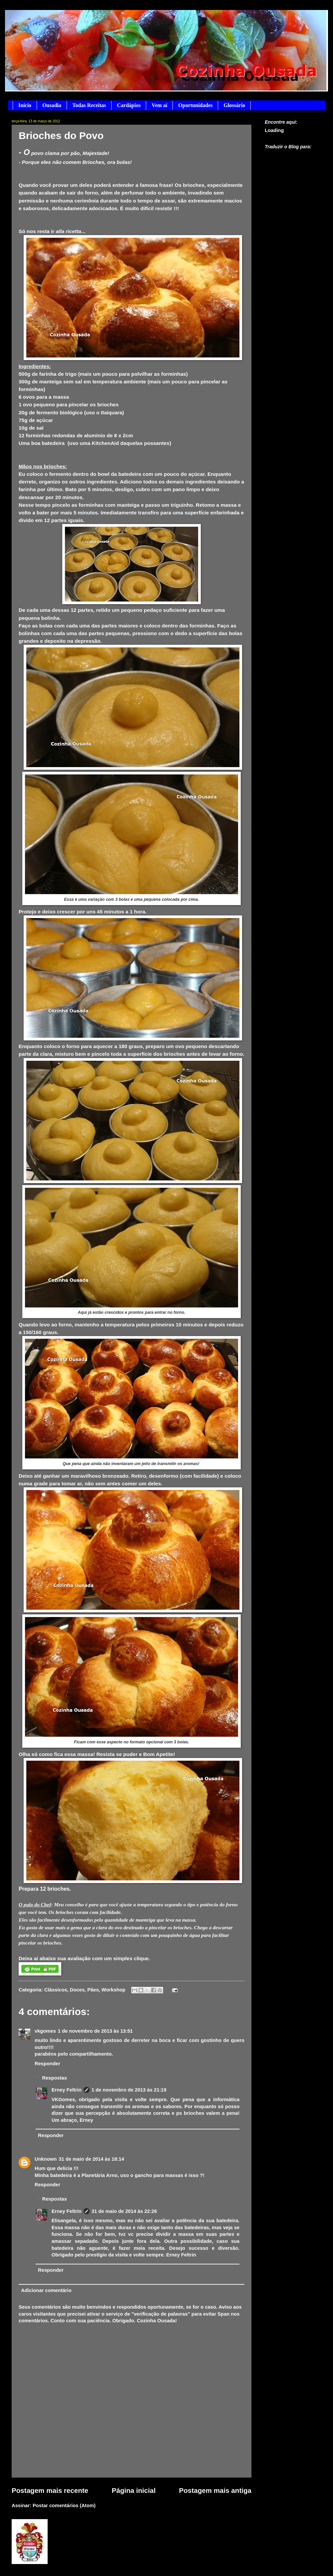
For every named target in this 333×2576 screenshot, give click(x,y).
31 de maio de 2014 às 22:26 (124, 2211)
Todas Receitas (89, 105)
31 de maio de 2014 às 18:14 (91, 2159)
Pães (93, 1989)
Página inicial (134, 2490)
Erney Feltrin (67, 2090)
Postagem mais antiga (215, 2490)
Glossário (234, 105)
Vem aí (159, 105)
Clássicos (55, 1989)
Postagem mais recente (50, 2490)
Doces (77, 1989)
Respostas (54, 2078)
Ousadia (51, 105)
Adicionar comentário (46, 2290)
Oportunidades (195, 105)
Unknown (46, 2159)
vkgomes (45, 2031)
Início (24, 105)
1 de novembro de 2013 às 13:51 (95, 2031)
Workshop (114, 1989)
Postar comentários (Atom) (64, 2505)
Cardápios (129, 105)
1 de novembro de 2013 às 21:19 (129, 2090)
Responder (47, 2063)
